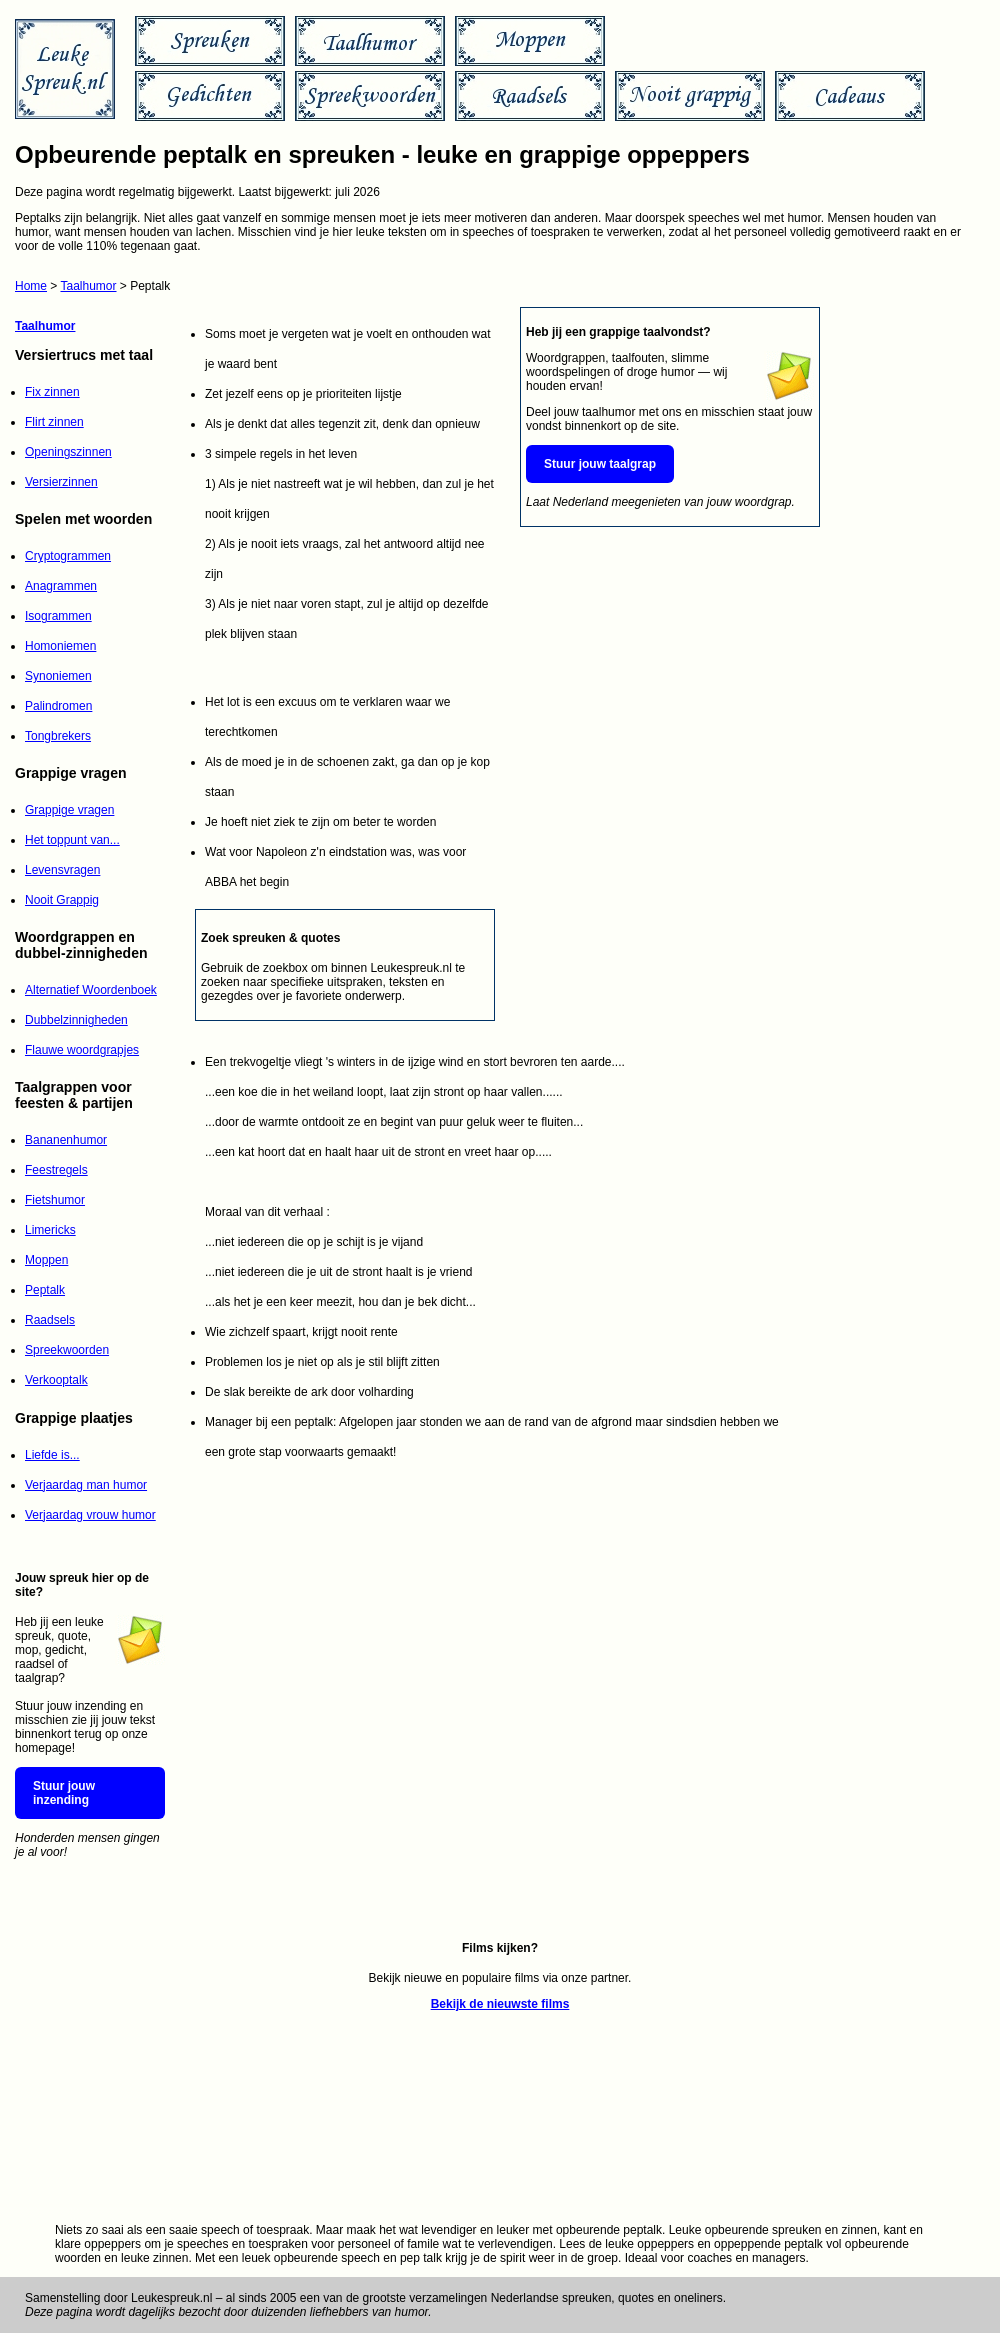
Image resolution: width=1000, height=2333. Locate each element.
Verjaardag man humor (86, 1485)
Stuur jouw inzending (64, 1793)
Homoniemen (60, 646)
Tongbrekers (58, 736)
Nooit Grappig (62, 900)
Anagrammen (61, 586)
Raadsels (50, 1320)
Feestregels (56, 1170)
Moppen (46, 1260)
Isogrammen (58, 616)
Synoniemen (58, 676)
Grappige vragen (69, 810)
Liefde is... (52, 1455)
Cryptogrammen (68, 556)
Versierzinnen (61, 482)
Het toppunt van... (72, 840)
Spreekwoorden (67, 1350)
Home (31, 286)
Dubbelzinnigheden (76, 1020)
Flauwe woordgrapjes (82, 1050)
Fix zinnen (52, 392)
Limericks (50, 1230)
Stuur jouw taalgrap (600, 464)
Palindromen (58, 706)
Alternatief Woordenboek (91, 990)
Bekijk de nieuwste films (500, 2004)
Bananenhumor (66, 1140)
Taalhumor (88, 286)
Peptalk (45, 1290)
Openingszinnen (68, 452)
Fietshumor (55, 1200)
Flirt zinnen (54, 422)
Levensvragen (62, 870)
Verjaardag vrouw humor (90, 1515)
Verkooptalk (56, 1380)
